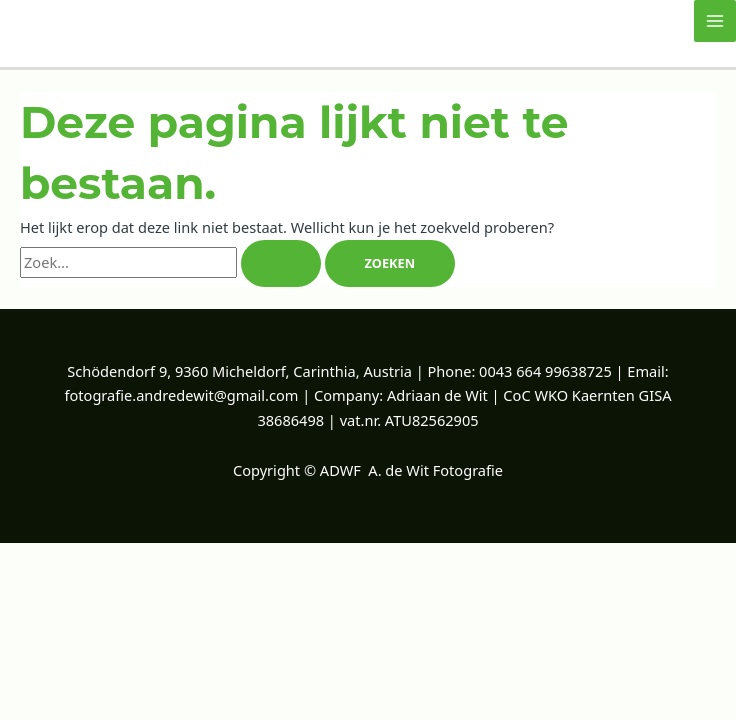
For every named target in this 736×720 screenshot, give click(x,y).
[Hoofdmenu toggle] (715, 21)
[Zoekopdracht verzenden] (281, 263)
